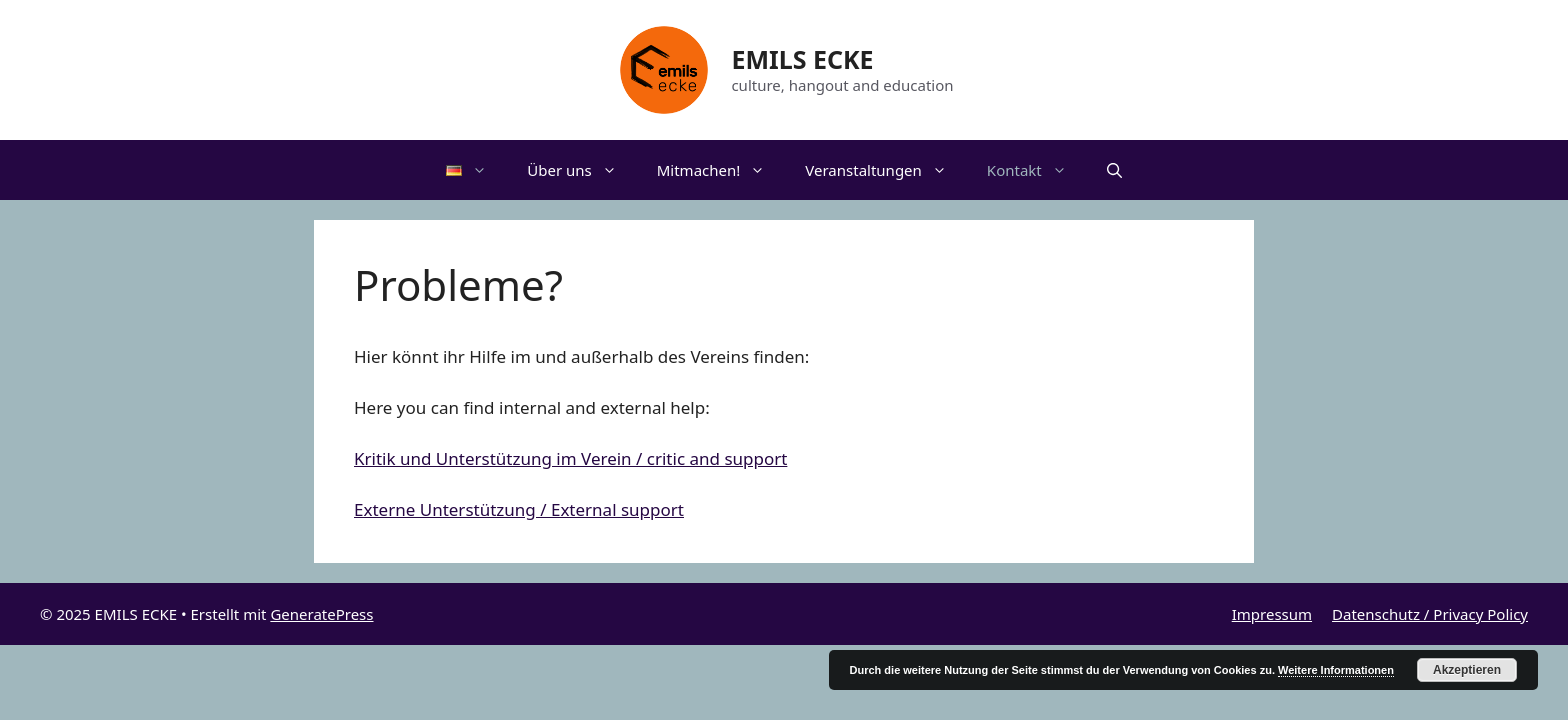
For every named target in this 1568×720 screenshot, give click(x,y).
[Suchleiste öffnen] (1114, 170)
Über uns (581, 170)
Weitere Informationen (1336, 670)
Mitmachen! (721, 170)
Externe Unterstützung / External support (519, 509)
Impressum (1272, 614)
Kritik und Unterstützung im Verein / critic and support (570, 458)
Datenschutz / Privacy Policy (1430, 614)
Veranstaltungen (886, 170)
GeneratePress (321, 614)
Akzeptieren (1467, 670)
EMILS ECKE (802, 59)
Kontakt (1037, 170)
